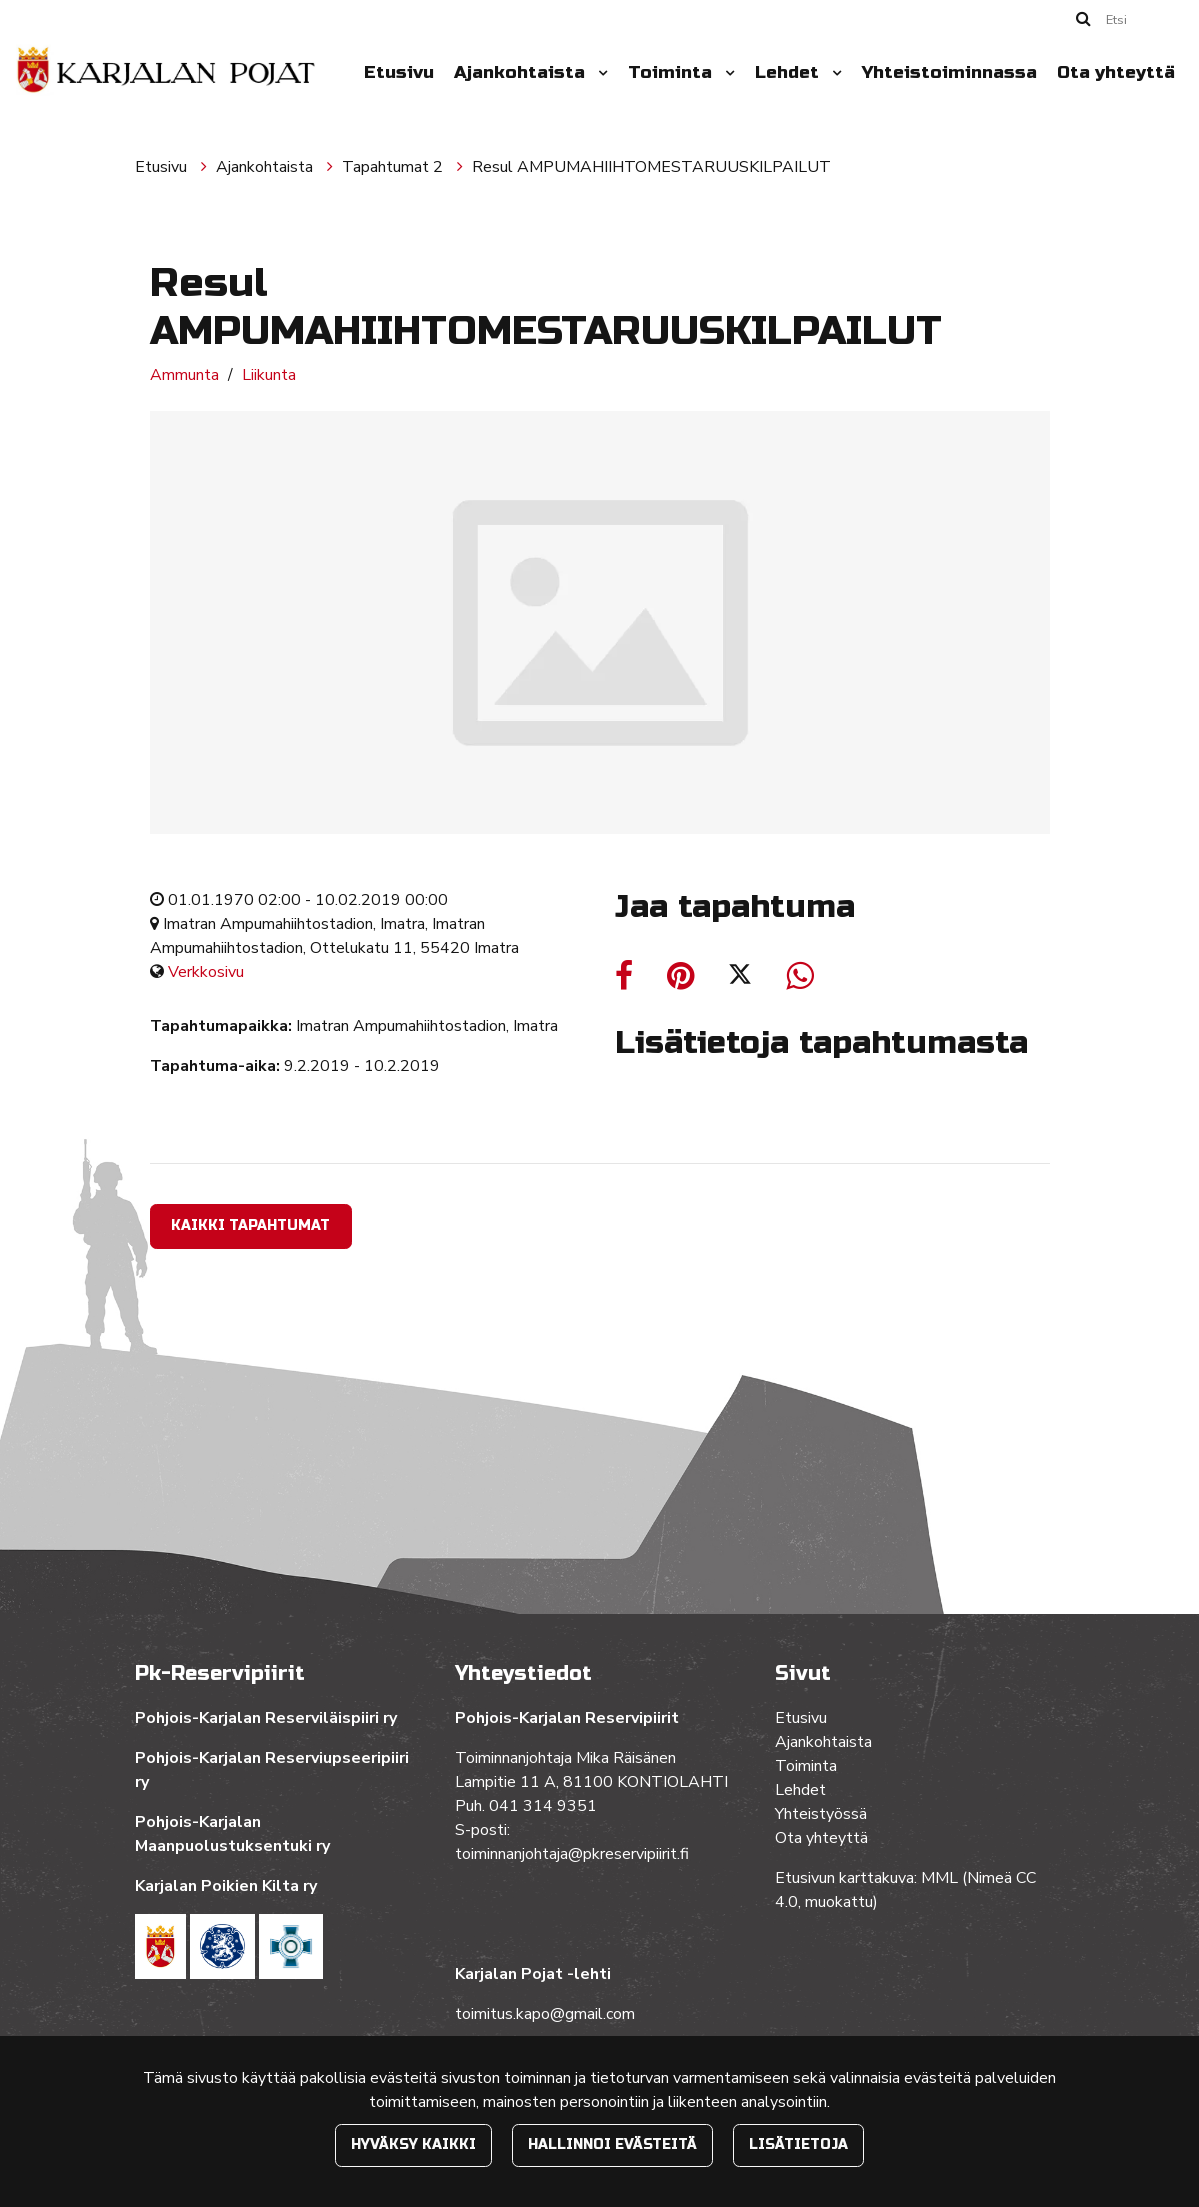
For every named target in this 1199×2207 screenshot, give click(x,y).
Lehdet (789, 72)
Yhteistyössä (821, 1814)
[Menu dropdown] (599, 73)
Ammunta (184, 375)
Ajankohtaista (522, 72)
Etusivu (399, 72)
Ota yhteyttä (1116, 72)
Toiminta (672, 72)
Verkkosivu (206, 972)
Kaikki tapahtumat (250, 1225)
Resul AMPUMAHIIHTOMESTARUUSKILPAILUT (651, 167)
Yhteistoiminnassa (949, 72)
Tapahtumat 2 (394, 167)
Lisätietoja (798, 2144)
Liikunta (269, 375)
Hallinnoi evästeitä (612, 2144)
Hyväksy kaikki (413, 2144)
